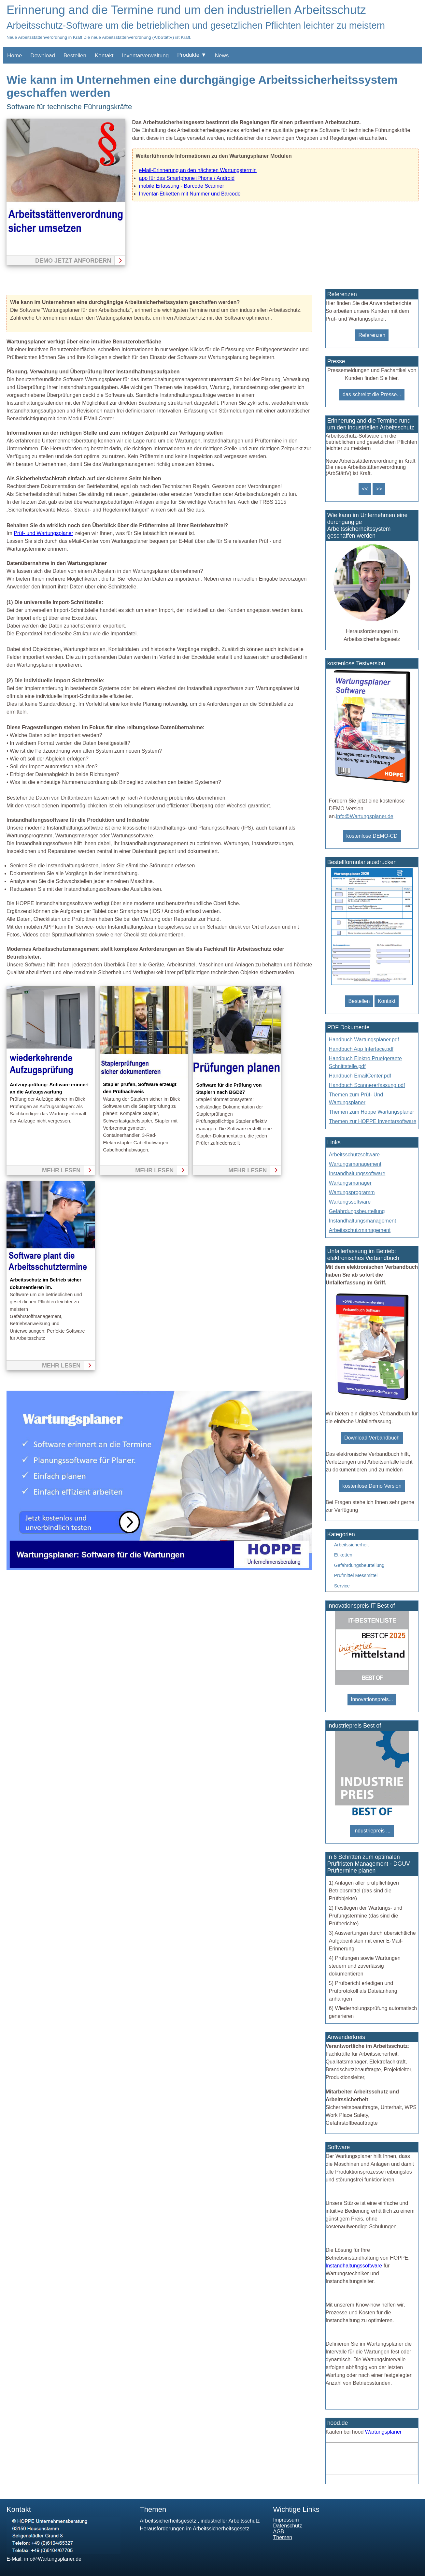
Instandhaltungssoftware (357, 1173)
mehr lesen (61, 1170)
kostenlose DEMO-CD (371, 836)
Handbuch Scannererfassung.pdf (367, 1085)
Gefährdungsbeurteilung (357, 1211)
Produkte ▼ (191, 55)
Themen (282, 2537)
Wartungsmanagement (355, 1164)
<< (365, 489)
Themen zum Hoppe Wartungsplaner (371, 1112)
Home (14, 55)
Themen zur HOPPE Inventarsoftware (373, 1121)
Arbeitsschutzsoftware (354, 1154)
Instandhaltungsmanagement (362, 1220)
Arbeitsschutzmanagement (359, 1230)
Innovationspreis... (372, 1699)
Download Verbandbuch (372, 1437)
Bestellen (75, 55)
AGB (278, 2531)
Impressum (286, 2520)
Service (342, 1585)
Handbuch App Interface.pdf (361, 1049)
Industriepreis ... (371, 1830)
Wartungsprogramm (352, 1192)
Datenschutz (287, 2525)
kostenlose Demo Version (371, 1486)
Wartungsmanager (350, 1183)
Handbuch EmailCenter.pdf (360, 1075)
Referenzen (372, 335)
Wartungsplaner (383, 2432)
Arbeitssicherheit (351, 1544)
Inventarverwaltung (145, 55)
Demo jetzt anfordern (73, 260)
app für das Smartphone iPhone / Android (187, 178)
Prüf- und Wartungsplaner (43, 533)
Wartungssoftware (350, 1202)
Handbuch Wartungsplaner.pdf (364, 1039)
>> (379, 489)
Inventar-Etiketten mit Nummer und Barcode (190, 193)
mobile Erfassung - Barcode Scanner (181, 186)
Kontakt (104, 55)
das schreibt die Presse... (372, 394)
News (222, 55)
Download (42, 55)
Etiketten (343, 1554)
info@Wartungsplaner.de (364, 816)
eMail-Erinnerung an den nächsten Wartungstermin (198, 170)
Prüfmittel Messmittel (356, 1575)
